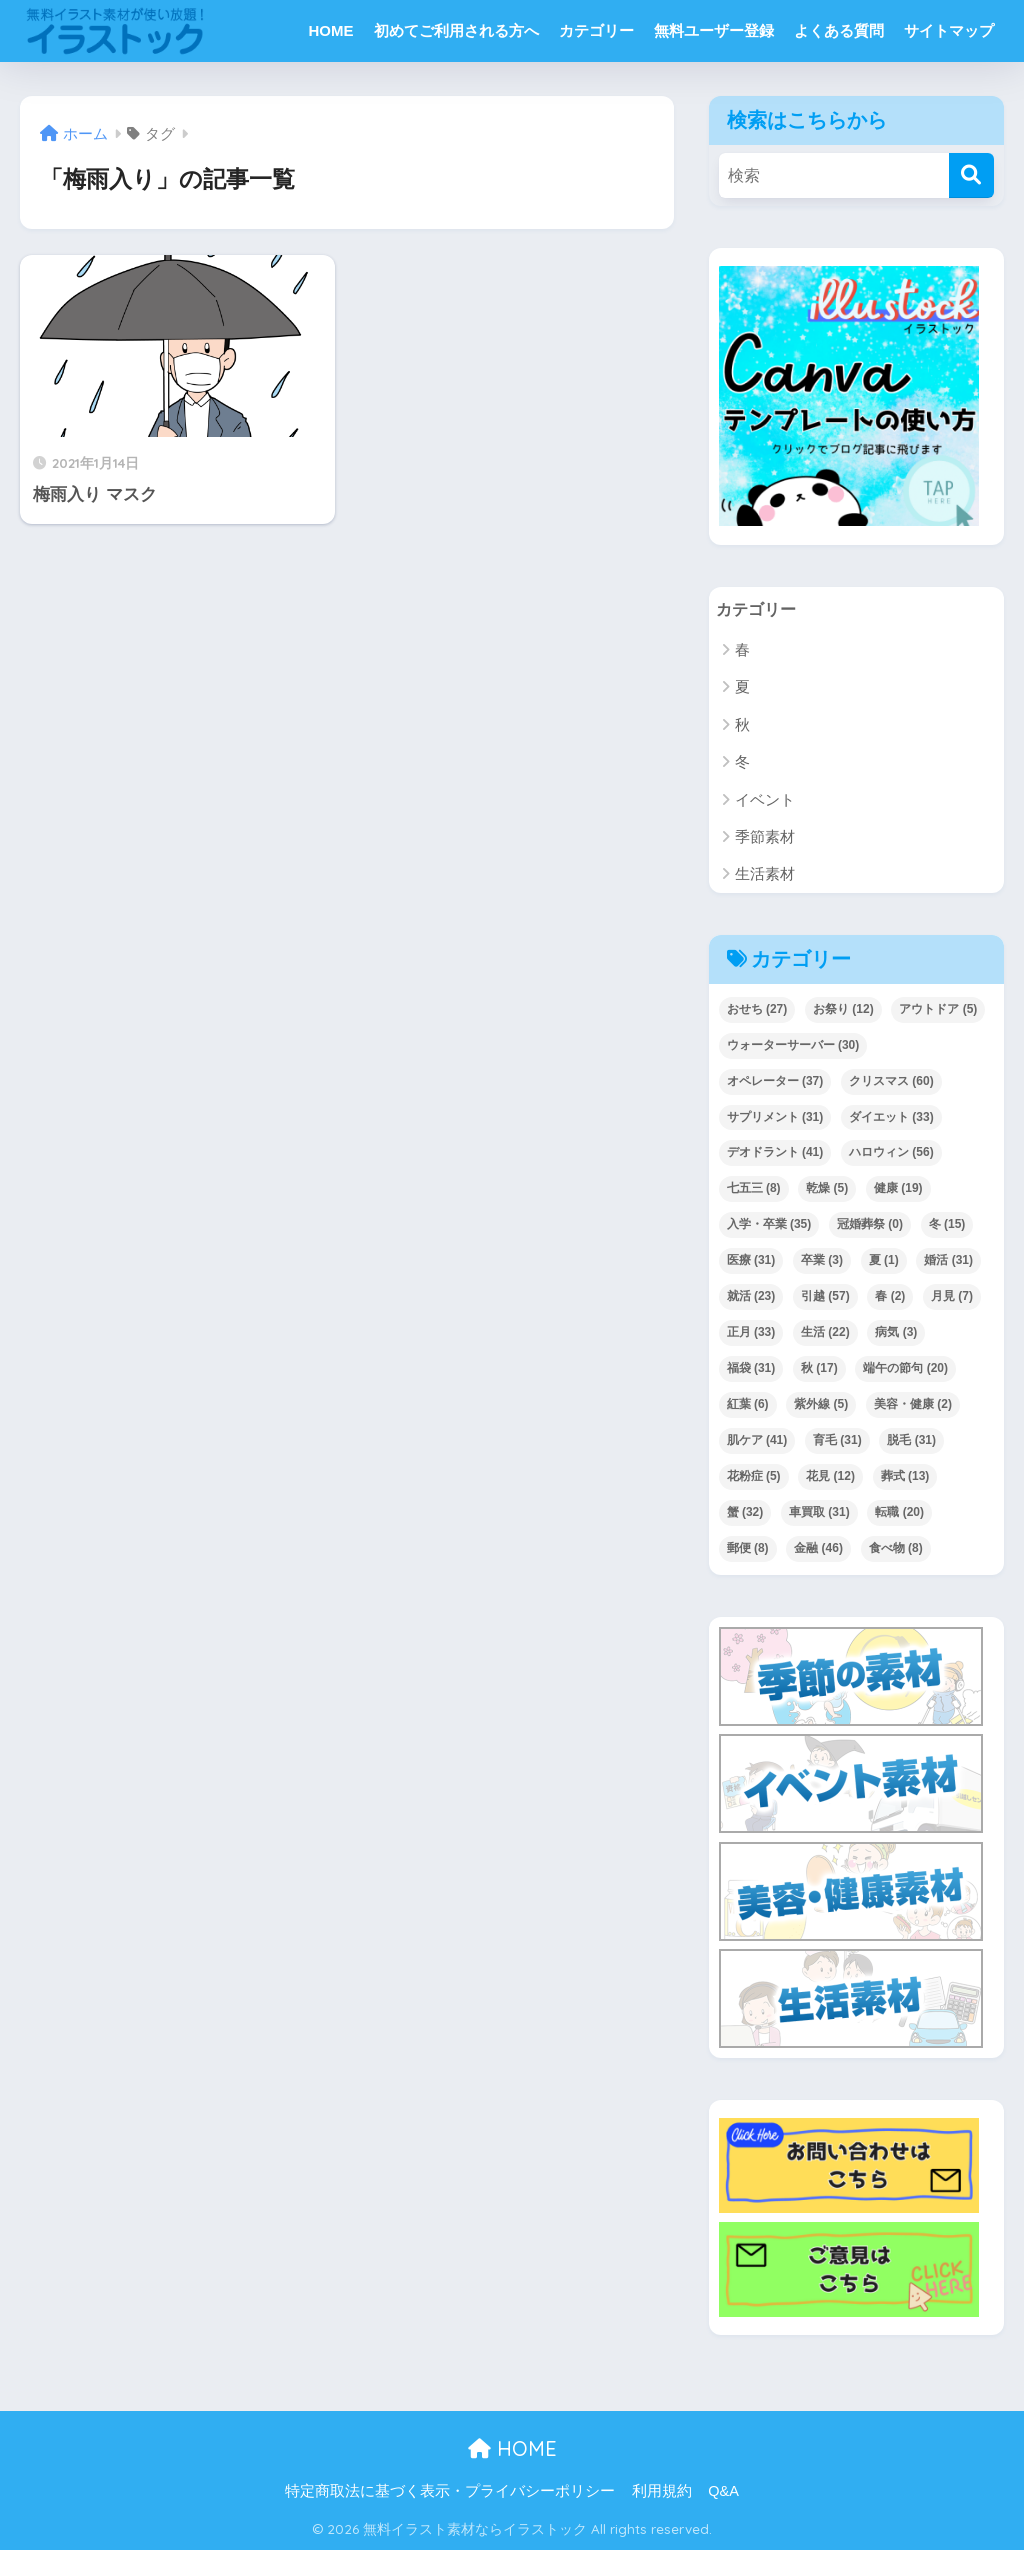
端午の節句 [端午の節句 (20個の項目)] (905, 1369)
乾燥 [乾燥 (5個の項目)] (827, 1189)
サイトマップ (949, 30)
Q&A (723, 2492)
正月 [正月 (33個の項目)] (751, 1333)
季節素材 (765, 837)
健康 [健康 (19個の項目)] (898, 1189)
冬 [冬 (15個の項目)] (947, 1225)
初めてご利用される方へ (456, 30)
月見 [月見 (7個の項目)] (952, 1297)
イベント (765, 799)
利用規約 (662, 2492)
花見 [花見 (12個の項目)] (830, 1477)
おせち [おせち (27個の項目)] (757, 1009)
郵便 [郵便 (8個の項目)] (748, 1549)
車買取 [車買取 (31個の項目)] (819, 1513)
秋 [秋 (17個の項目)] (819, 1369)
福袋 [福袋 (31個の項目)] (751, 1369)
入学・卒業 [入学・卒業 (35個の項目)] (769, 1225)
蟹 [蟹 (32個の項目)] (745, 1513)
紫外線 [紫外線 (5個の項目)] (821, 1405)
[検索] (971, 175)
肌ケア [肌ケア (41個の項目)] (757, 1441)
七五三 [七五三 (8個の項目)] (754, 1189)
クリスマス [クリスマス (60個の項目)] (891, 1081)
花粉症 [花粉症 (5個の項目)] (754, 1477)
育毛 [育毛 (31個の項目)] (837, 1441)
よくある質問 (839, 30)
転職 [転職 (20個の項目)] (899, 1513)
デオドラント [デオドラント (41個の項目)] (775, 1153)
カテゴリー (596, 30)
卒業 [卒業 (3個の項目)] (822, 1261)
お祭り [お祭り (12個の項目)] (843, 1009)
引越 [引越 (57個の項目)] (825, 1297)
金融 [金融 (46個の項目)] (818, 1549)
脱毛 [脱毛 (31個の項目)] (911, 1441)
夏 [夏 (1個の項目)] (884, 1261)
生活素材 (765, 874)
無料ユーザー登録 (714, 30)
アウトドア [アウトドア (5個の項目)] (938, 1009)
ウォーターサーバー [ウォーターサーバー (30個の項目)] (793, 1045)
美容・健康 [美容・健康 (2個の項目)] (913, 1405)
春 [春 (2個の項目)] (890, 1297)
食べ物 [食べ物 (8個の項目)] (896, 1549)
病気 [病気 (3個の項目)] (896, 1333)
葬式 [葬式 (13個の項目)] (905, 1477)
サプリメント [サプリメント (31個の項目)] (775, 1117)
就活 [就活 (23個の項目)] (751, 1297)
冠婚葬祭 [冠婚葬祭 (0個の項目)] (870, 1225)
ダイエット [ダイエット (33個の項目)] (891, 1117)
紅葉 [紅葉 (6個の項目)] (748, 1405)
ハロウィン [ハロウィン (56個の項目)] (891, 1153)
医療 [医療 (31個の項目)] (751, 1261)
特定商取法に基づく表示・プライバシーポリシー (450, 2492)
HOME (331, 30)
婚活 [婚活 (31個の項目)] (948, 1261)
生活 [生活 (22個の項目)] (825, 1333)
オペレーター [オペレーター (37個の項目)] (775, 1081)
